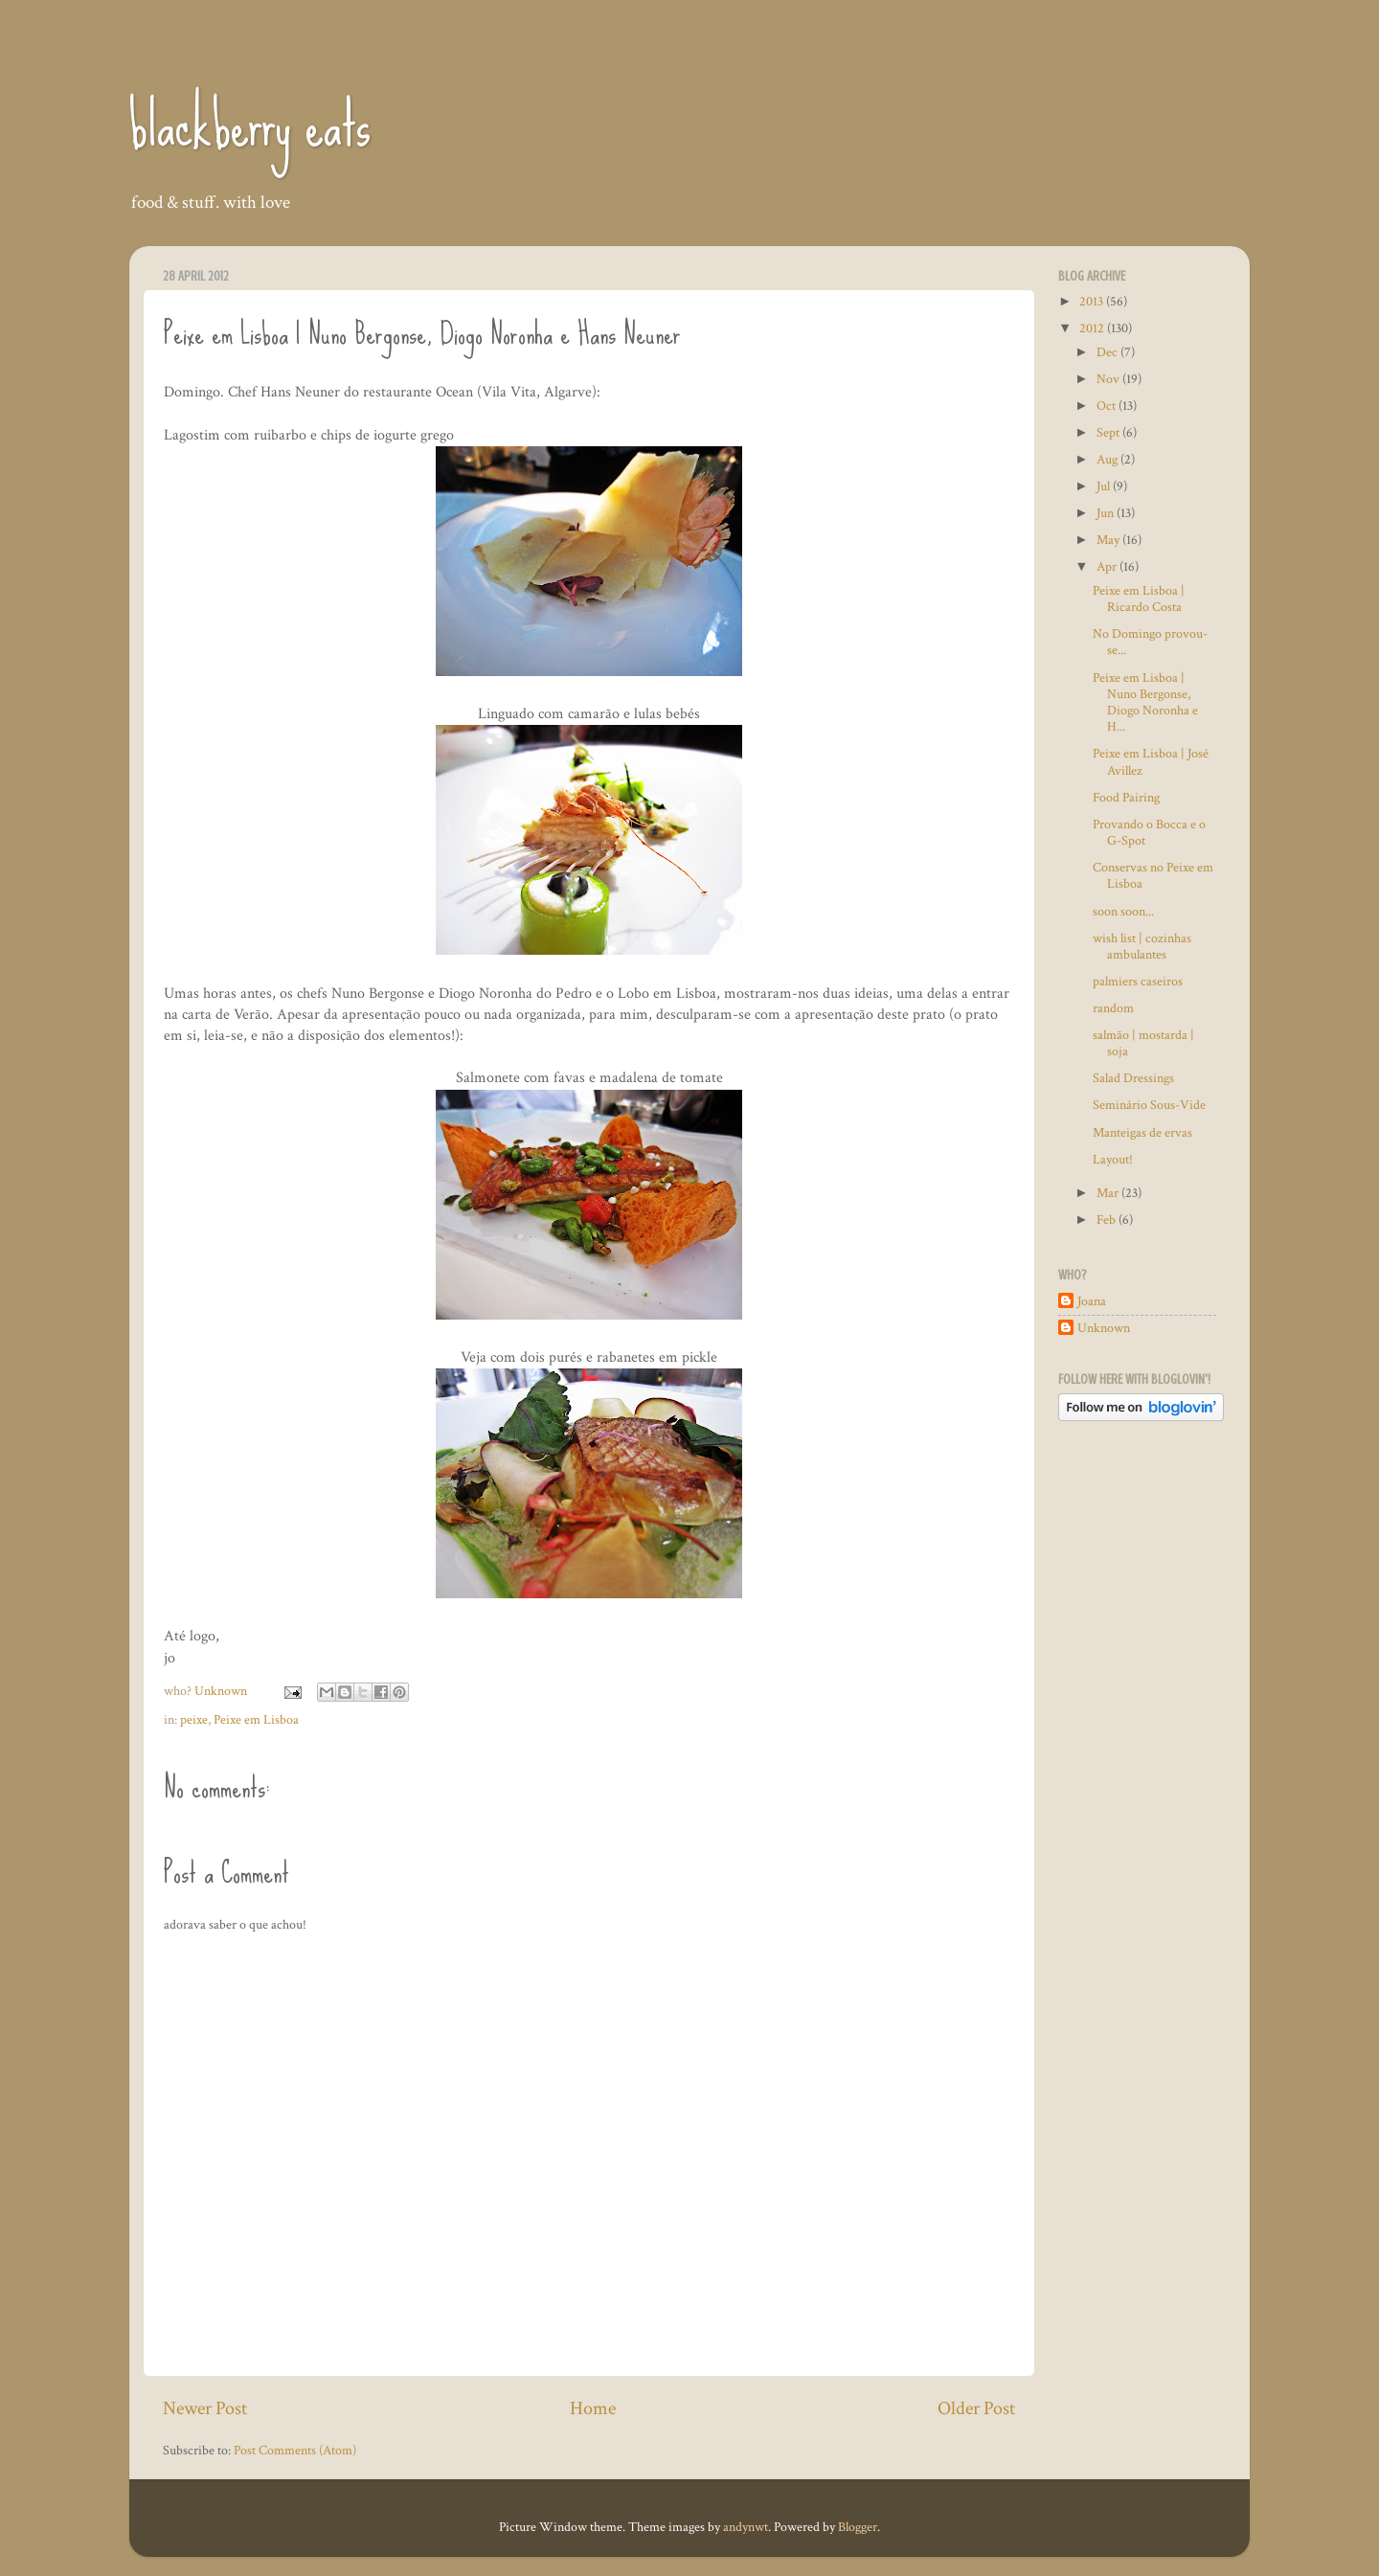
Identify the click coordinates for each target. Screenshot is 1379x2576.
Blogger (857, 2527)
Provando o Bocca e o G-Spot (1149, 832)
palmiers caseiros (1138, 981)
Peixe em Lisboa (256, 1719)
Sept (1109, 432)
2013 (1092, 301)
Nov (1109, 379)
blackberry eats (250, 125)
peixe (194, 1719)
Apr (1107, 566)
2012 (1093, 328)
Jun (1106, 513)
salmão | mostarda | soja (1143, 1043)
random (1113, 1008)
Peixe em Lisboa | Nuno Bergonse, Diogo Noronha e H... (1145, 702)
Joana (1091, 1301)
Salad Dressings (1133, 1078)
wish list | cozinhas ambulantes (1142, 946)
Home (593, 2408)
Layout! (1113, 1159)
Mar (1108, 1193)
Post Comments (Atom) (295, 2450)
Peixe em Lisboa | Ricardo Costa (1139, 598)
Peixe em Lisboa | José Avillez (1151, 761)
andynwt (745, 2527)
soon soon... (1123, 911)
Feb (1107, 1219)
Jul (1104, 486)
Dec (1108, 352)
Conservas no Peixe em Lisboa (1153, 875)
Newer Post (205, 2408)
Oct (1107, 405)
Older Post (976, 2408)
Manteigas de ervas (1142, 1132)
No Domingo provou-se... (1150, 641)
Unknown (1103, 1328)
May (1109, 540)
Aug (1108, 459)
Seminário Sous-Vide (1149, 1105)
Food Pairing (1126, 797)
